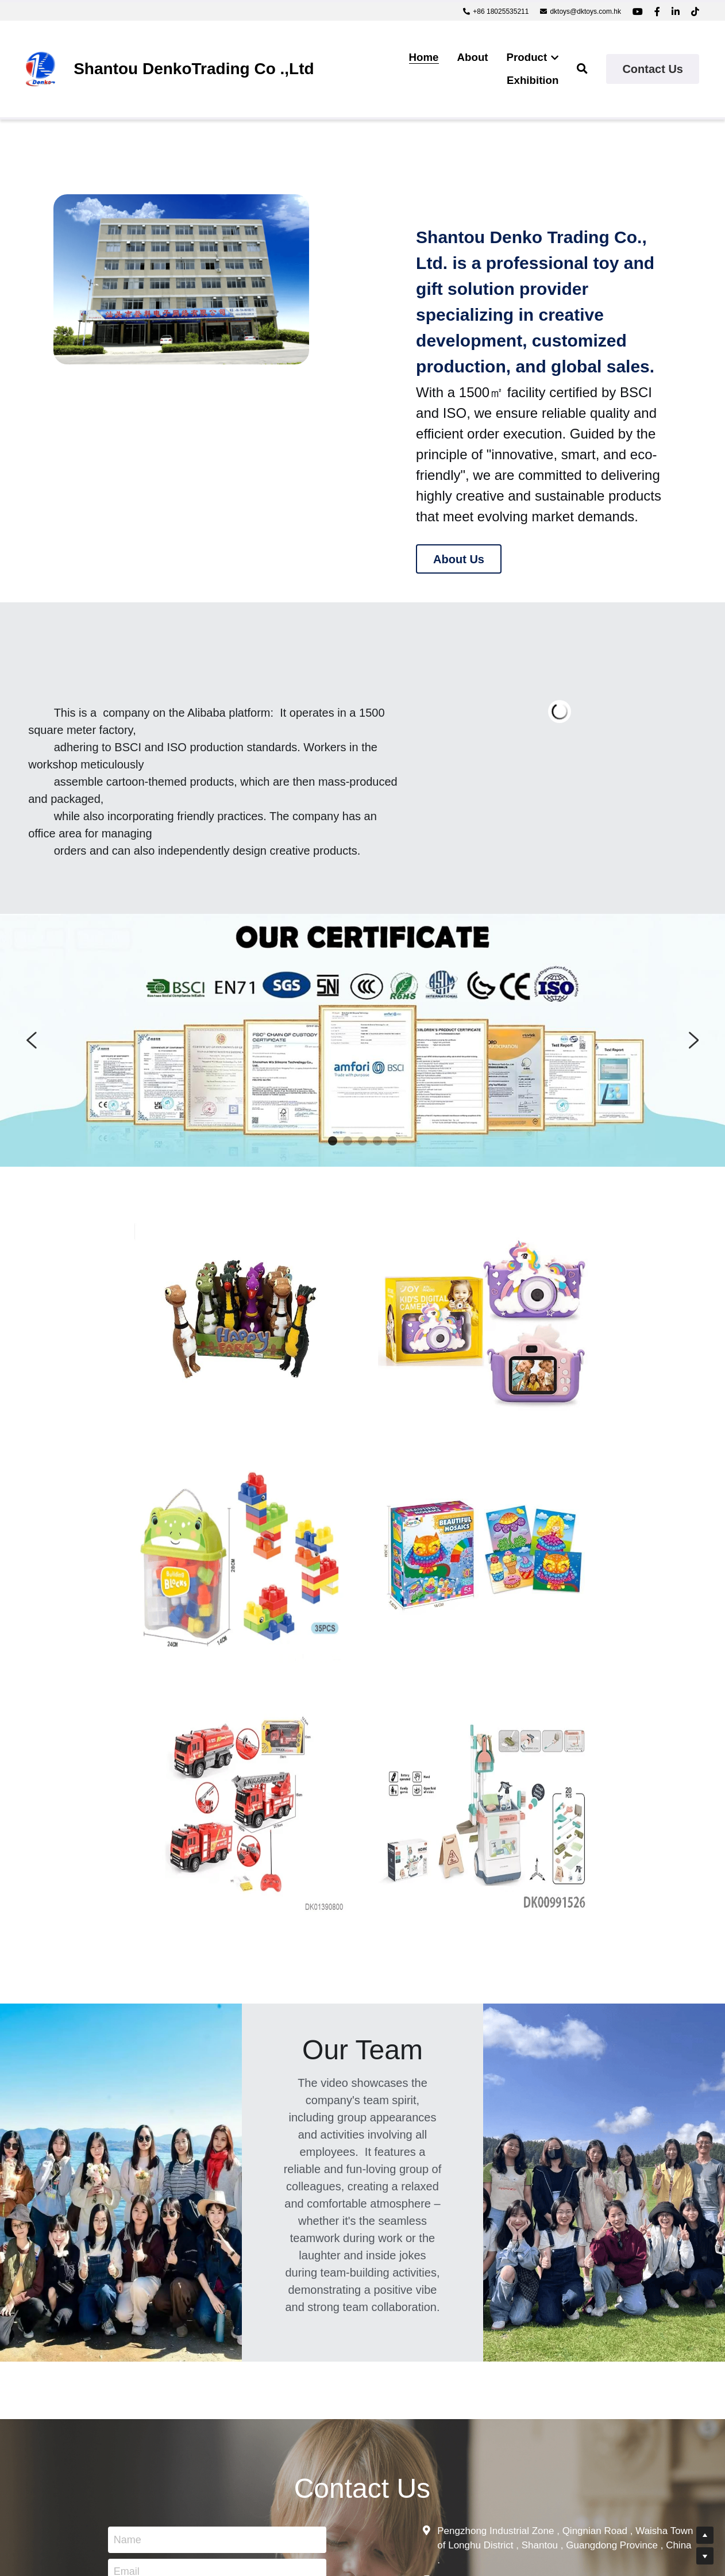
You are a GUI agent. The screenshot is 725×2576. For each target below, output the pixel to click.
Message (137, 2342)
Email (129, 2307)
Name (130, 2275)
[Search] (582, 69)
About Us (458, 559)
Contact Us (652, 69)
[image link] (40, 68)
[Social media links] (638, 11)
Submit (219, 2424)
